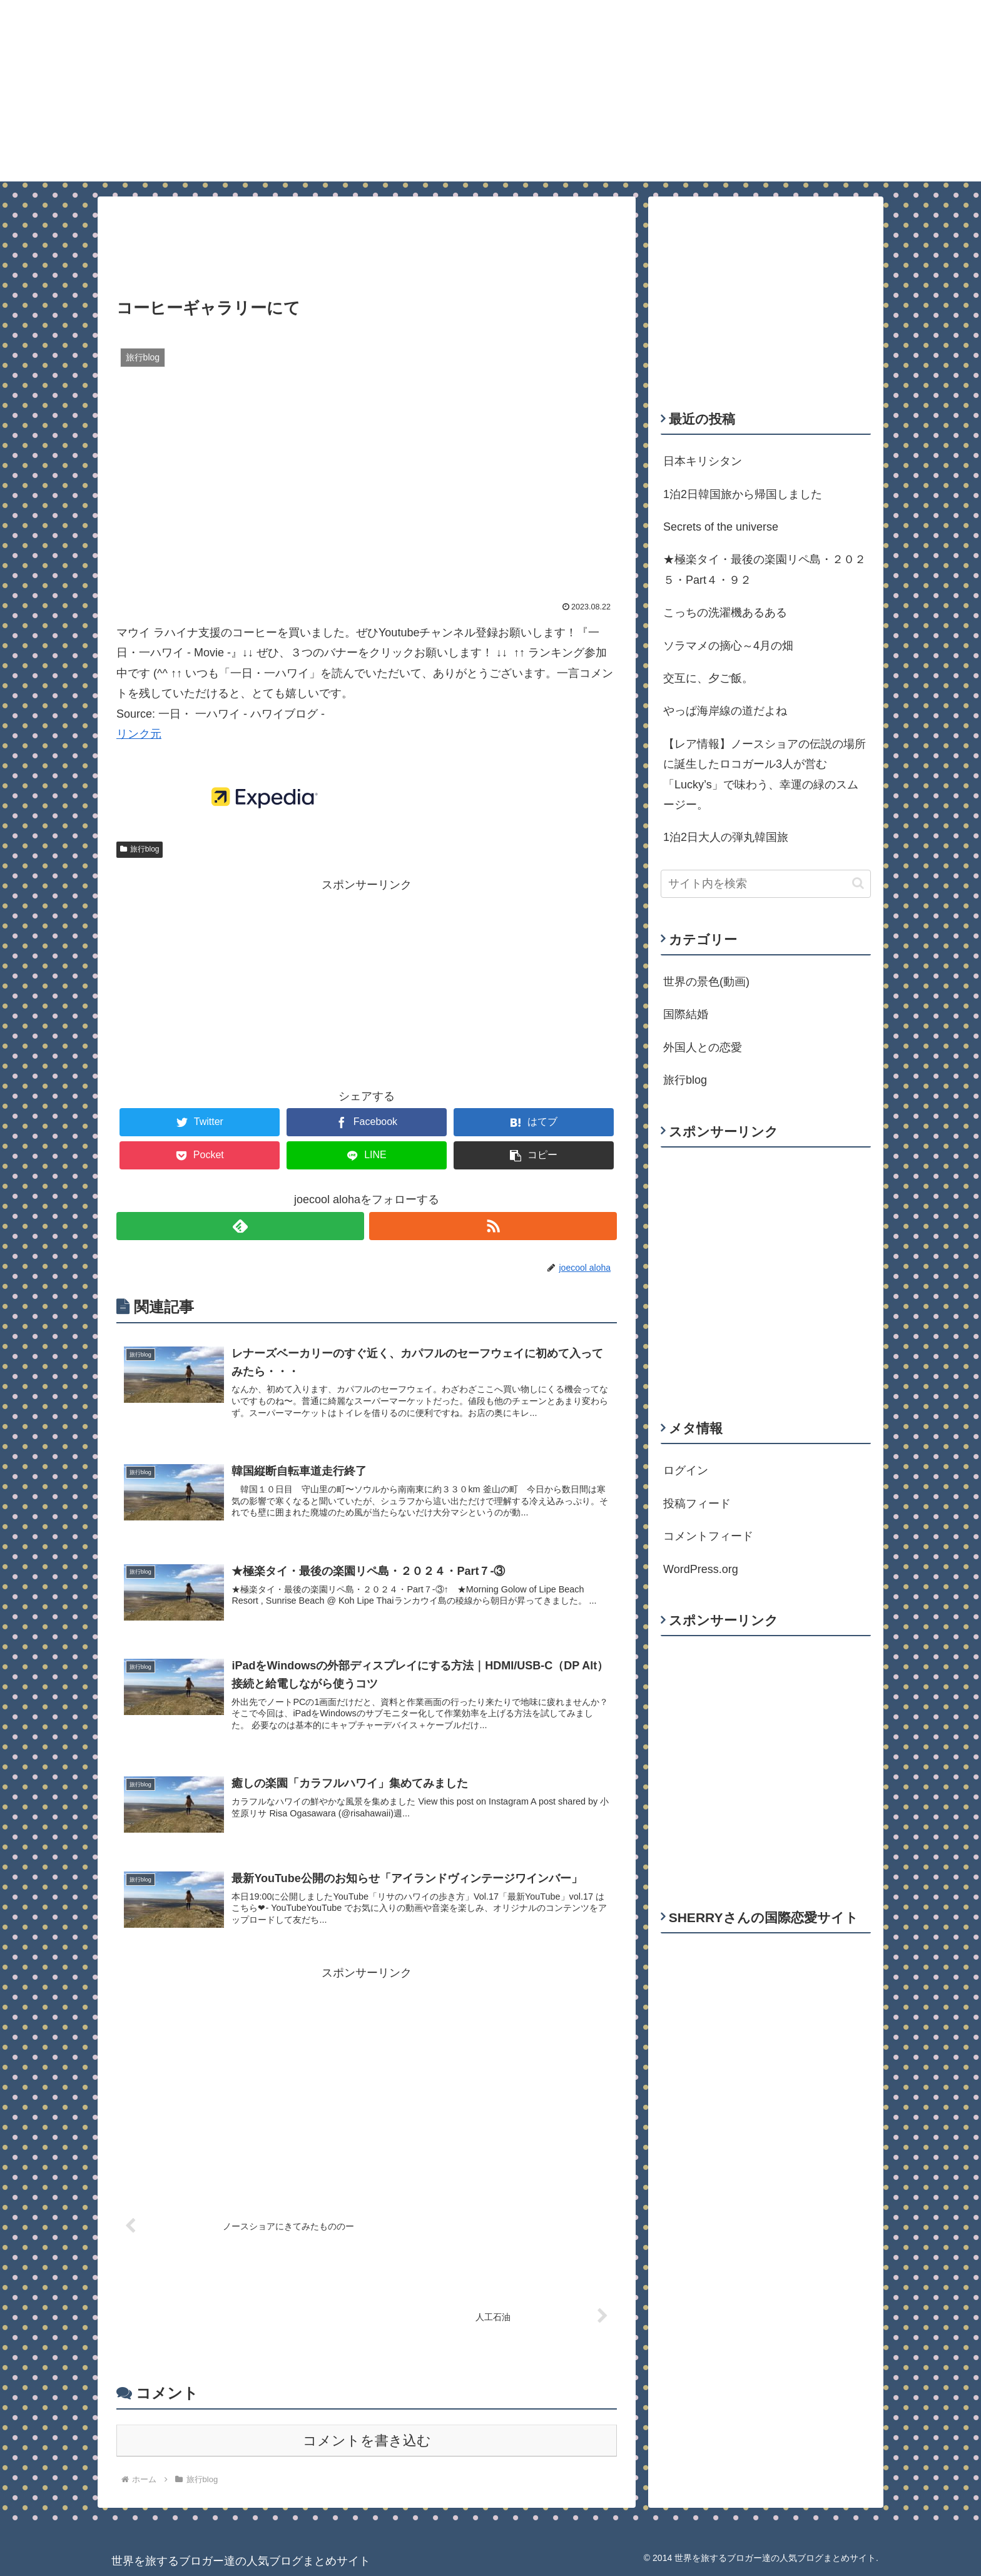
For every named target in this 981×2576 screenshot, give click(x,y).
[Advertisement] (366, 238)
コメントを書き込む (367, 2440)
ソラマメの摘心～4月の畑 (728, 645)
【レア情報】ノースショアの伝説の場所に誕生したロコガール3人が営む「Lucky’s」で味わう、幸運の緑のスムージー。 (764, 774)
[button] (858, 883)
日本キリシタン (702, 461)
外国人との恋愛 (702, 1047)
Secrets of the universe (720, 527)
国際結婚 (685, 1014)
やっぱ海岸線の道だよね (725, 711)
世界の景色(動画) (706, 981)
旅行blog (139, 849)
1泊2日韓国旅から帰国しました (742, 494)
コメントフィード (708, 1536)
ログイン (685, 1470)
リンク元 (138, 734)
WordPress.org (700, 1569)
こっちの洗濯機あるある (725, 612)
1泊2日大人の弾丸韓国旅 (725, 837)
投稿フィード (697, 1503)
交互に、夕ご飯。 (708, 678)
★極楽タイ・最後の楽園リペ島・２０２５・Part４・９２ (764, 569)
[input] (766, 884)
